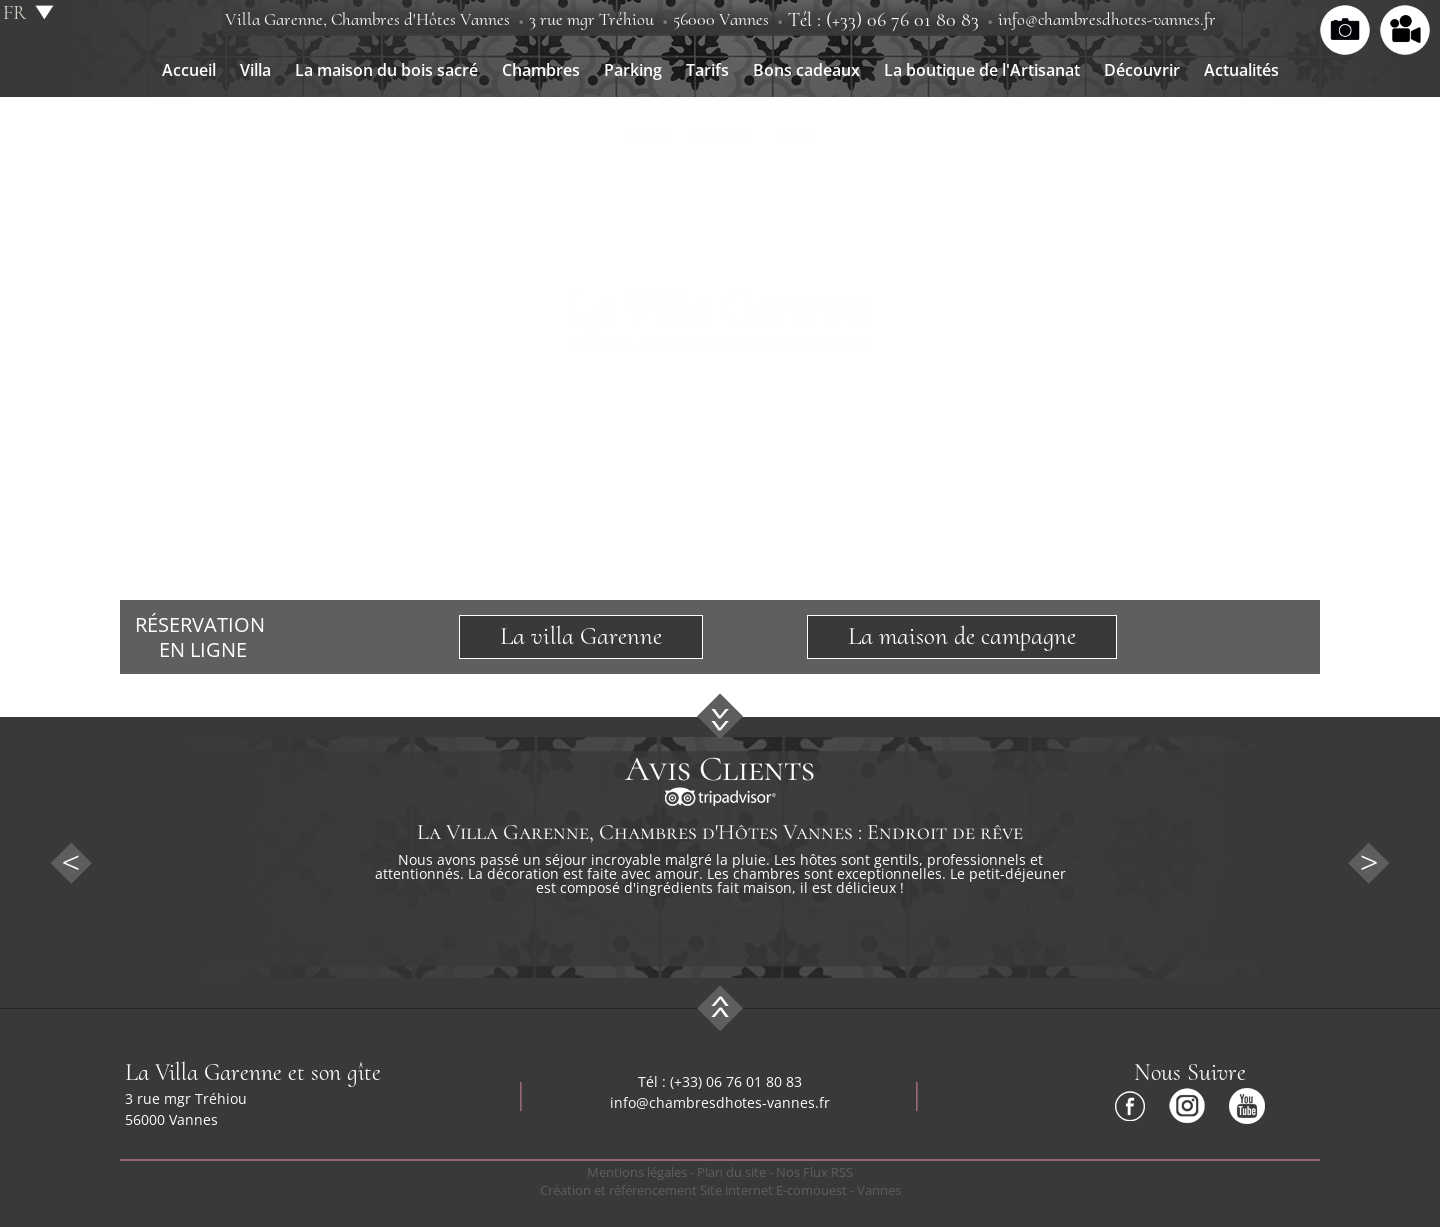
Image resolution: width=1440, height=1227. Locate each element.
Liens (796, 138)
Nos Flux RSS (814, 1172)
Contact (722, 138)
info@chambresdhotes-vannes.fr (1107, 19)
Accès (647, 138)
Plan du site (731, 1172)
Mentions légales (637, 1172)
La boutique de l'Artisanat (982, 70)
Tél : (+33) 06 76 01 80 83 (883, 20)
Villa (255, 70)
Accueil (189, 70)
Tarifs (707, 70)
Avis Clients (720, 769)
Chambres (541, 70)
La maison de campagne (962, 636)
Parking (633, 70)
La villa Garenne (581, 636)
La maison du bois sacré (386, 70)
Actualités (1241, 70)
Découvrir (1142, 70)
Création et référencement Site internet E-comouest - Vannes (720, 1190)
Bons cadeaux (806, 70)
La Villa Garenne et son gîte (253, 1072)
